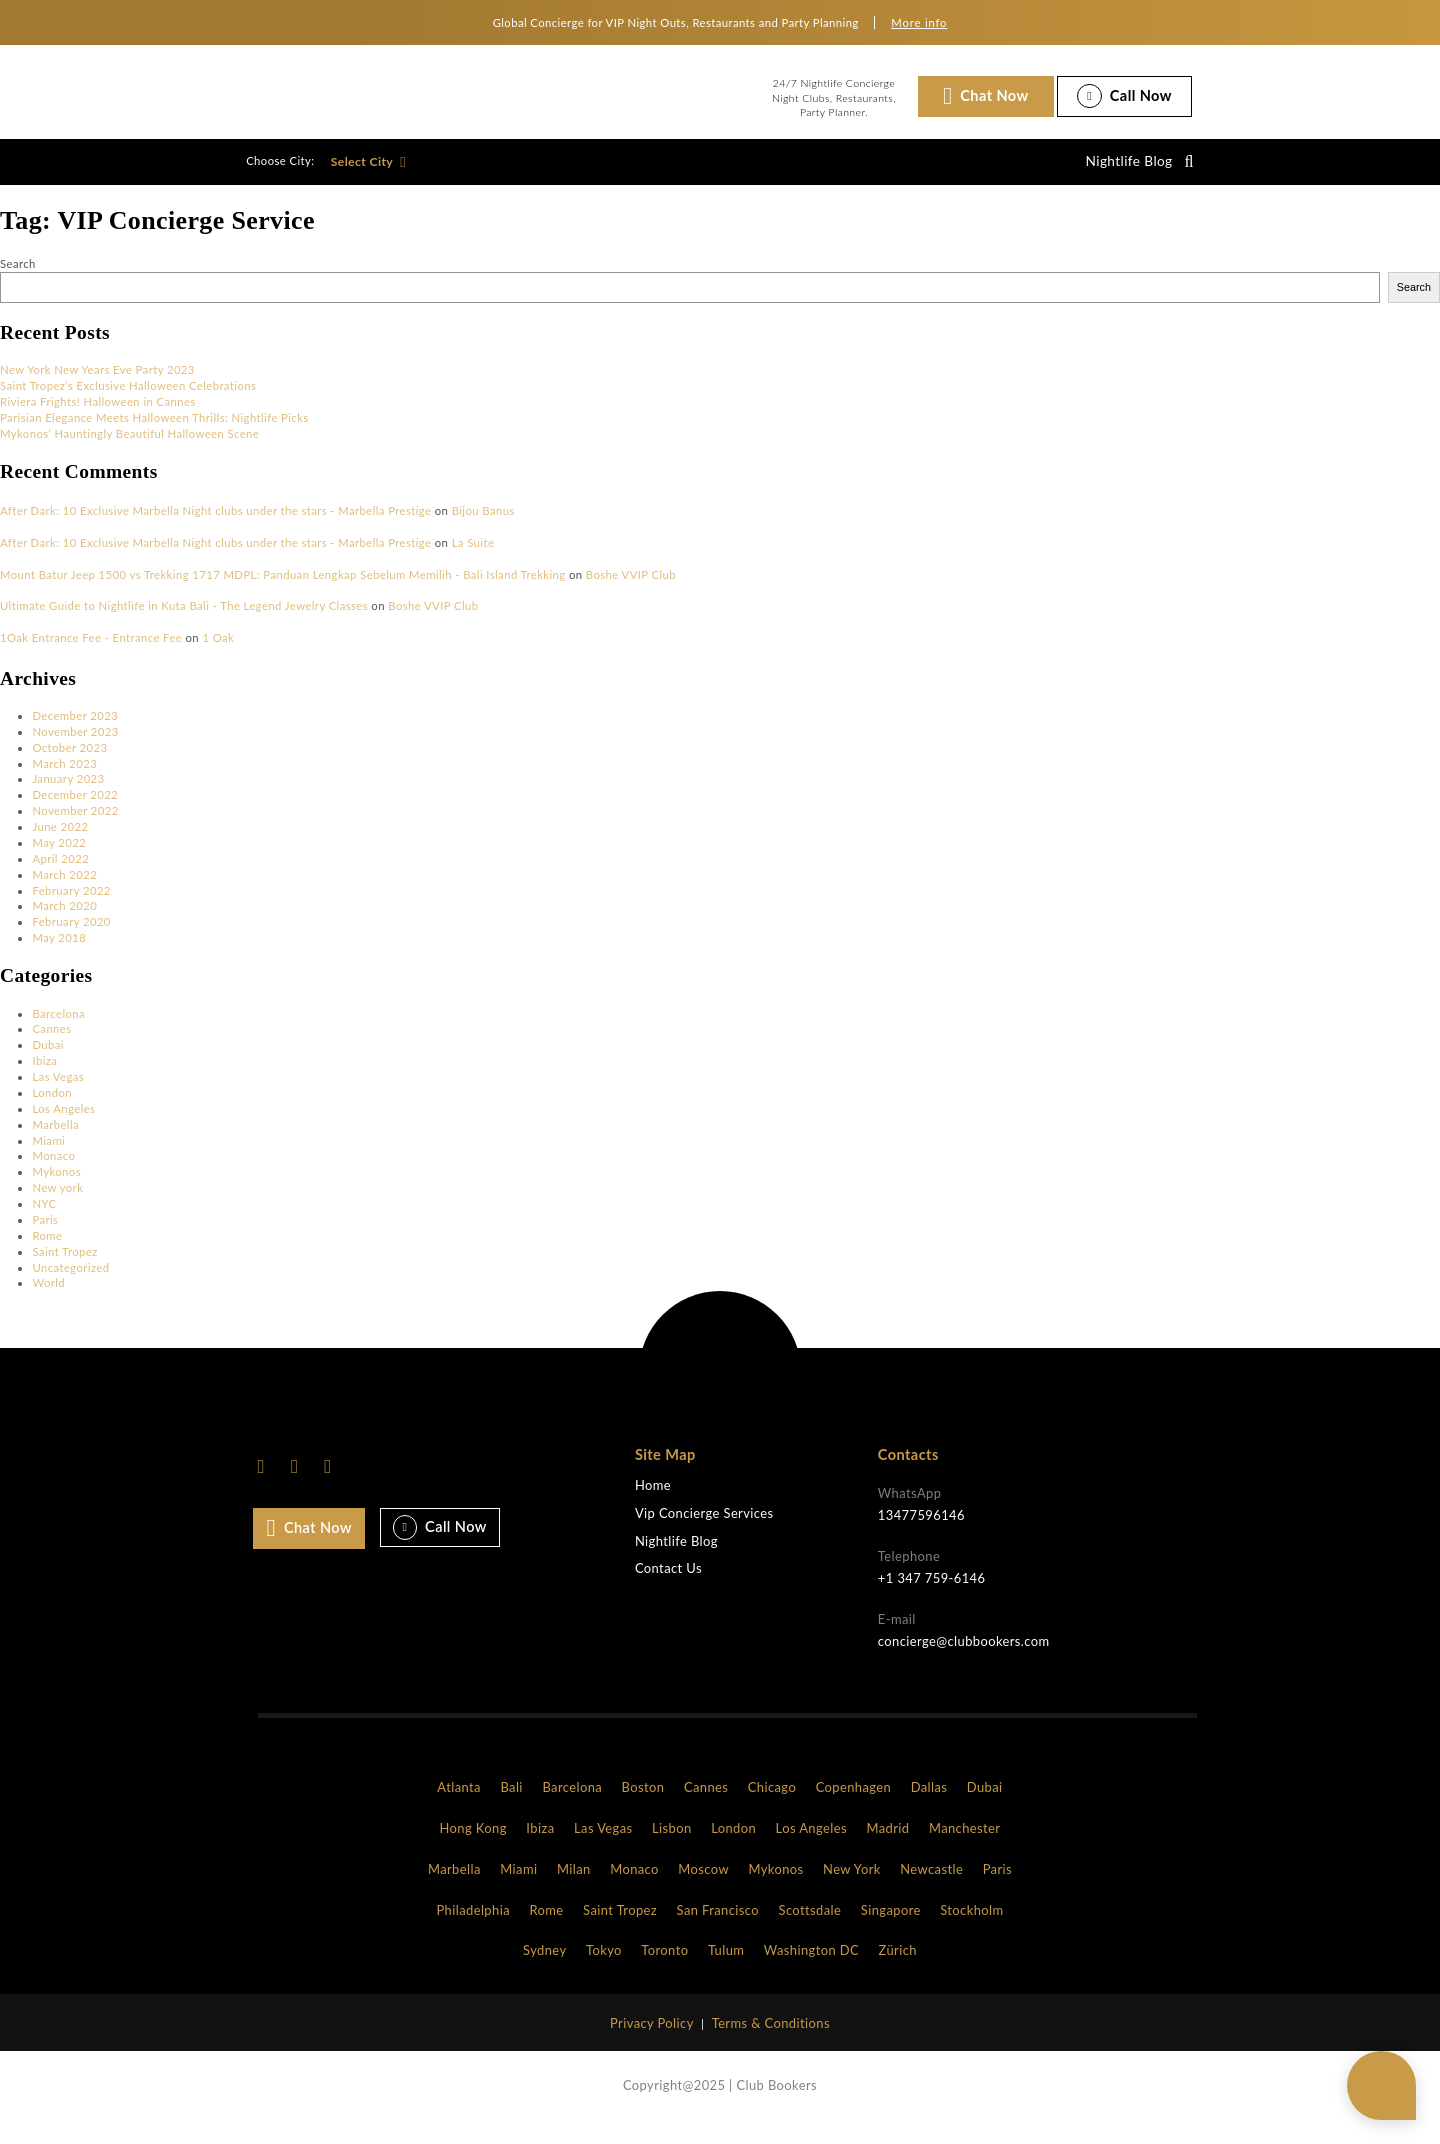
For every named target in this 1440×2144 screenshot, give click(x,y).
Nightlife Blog (1122, 170)
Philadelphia (473, 1927)
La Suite (473, 560)
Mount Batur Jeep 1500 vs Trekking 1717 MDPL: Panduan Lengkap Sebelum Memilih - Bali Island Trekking (283, 592)
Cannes (51, 1046)
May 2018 (59, 955)
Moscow (703, 1887)
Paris (45, 1237)
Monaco (53, 1173)
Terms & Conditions (771, 2041)
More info (919, 22)
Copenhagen (854, 1805)
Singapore (891, 1927)
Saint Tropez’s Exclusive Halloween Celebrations (128, 403)
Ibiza (44, 1078)
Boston (643, 1805)
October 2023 (69, 765)
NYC (44, 1221)
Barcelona (58, 1030)
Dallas (929, 1805)
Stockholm (971, 1927)
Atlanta (459, 1805)
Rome (47, 1253)
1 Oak (218, 655)
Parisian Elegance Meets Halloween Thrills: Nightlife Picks (154, 435)
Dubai (48, 1062)
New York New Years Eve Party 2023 (97, 387)
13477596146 (921, 1533)
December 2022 (75, 812)
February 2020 (71, 939)
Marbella (55, 1142)
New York (852, 1887)
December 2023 (75, 733)
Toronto (664, 1968)
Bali (511, 1805)
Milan (574, 1887)
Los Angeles (63, 1126)
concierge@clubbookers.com (964, 1659)
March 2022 (64, 892)
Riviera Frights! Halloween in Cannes (98, 419)
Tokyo (604, 1968)
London (52, 1110)
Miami (48, 1157)
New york (57, 1205)
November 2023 (75, 749)
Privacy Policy (652, 2041)
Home (653, 1503)
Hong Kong (473, 1846)
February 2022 (71, 907)
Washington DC (811, 1968)
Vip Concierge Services (704, 1531)
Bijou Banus (483, 528)
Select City (368, 170)
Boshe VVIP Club (631, 592)
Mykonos (56, 1189)
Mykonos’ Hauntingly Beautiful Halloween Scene (129, 451)
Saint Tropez (64, 1269)
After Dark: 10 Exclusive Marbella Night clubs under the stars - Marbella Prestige (215, 528)
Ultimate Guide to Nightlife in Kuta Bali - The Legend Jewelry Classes (184, 623)
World (48, 1300)
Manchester (965, 1846)
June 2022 (60, 844)
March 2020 (64, 923)
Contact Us (668, 1586)
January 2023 (68, 796)
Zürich (898, 1968)
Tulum (726, 1968)
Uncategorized (70, 1284)
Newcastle (931, 1887)
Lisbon (672, 1846)
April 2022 (60, 876)
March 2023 (64, 780)
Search (18, 281)
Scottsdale (810, 1927)
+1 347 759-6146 (932, 1596)
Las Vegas (58, 1094)
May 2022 (59, 860)
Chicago (772, 1805)
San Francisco (718, 1927)
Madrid (887, 1846)
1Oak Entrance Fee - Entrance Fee (91, 655)
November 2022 (75, 828)
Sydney (544, 1968)
